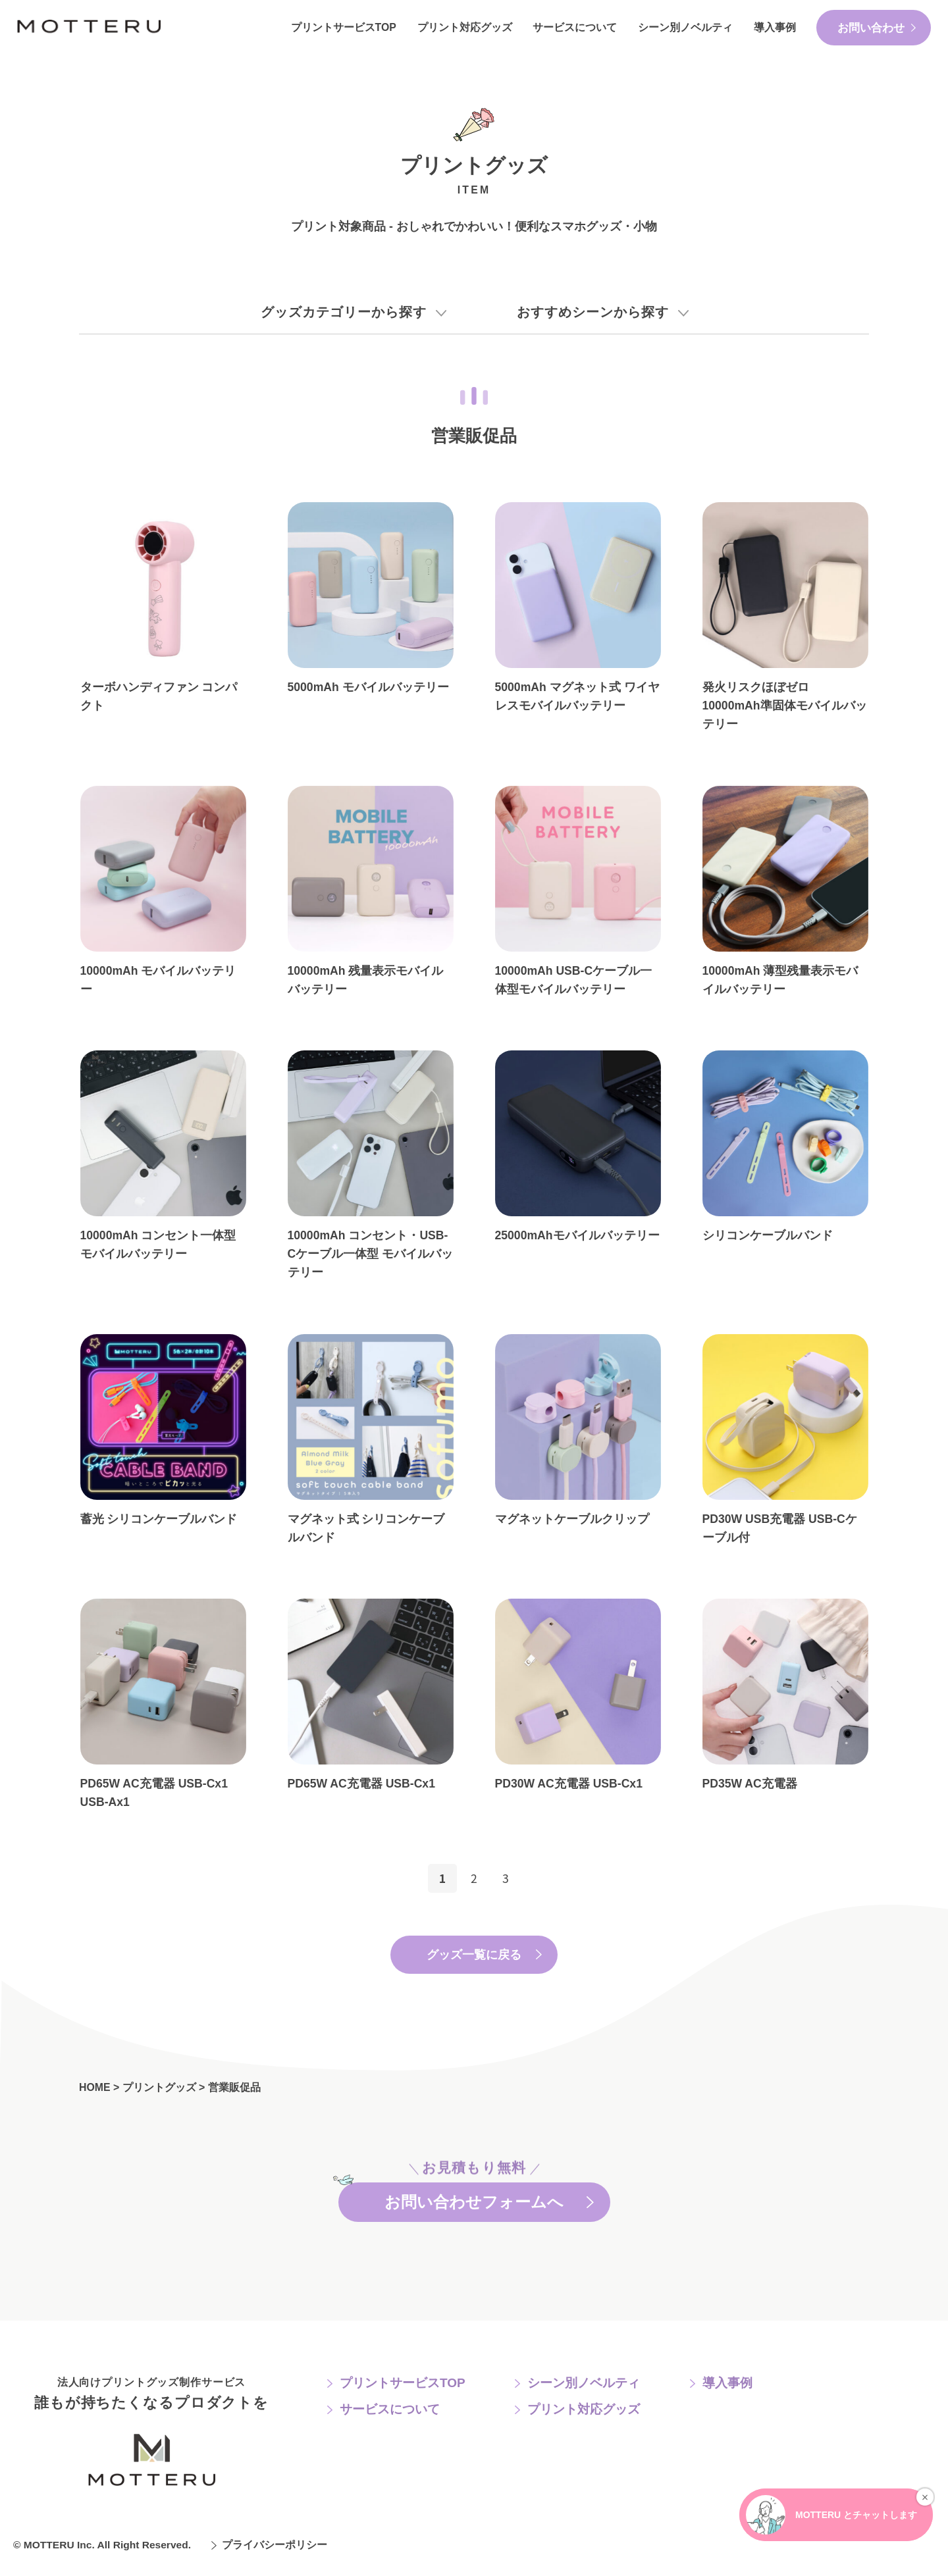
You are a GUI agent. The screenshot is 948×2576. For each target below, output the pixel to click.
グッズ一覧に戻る (474, 1955)
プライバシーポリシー (274, 2550)
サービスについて (575, 27)
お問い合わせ (871, 27)
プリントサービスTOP (343, 27)
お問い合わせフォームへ (474, 2201)
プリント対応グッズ (464, 27)
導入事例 (775, 27)
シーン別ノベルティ (685, 27)
